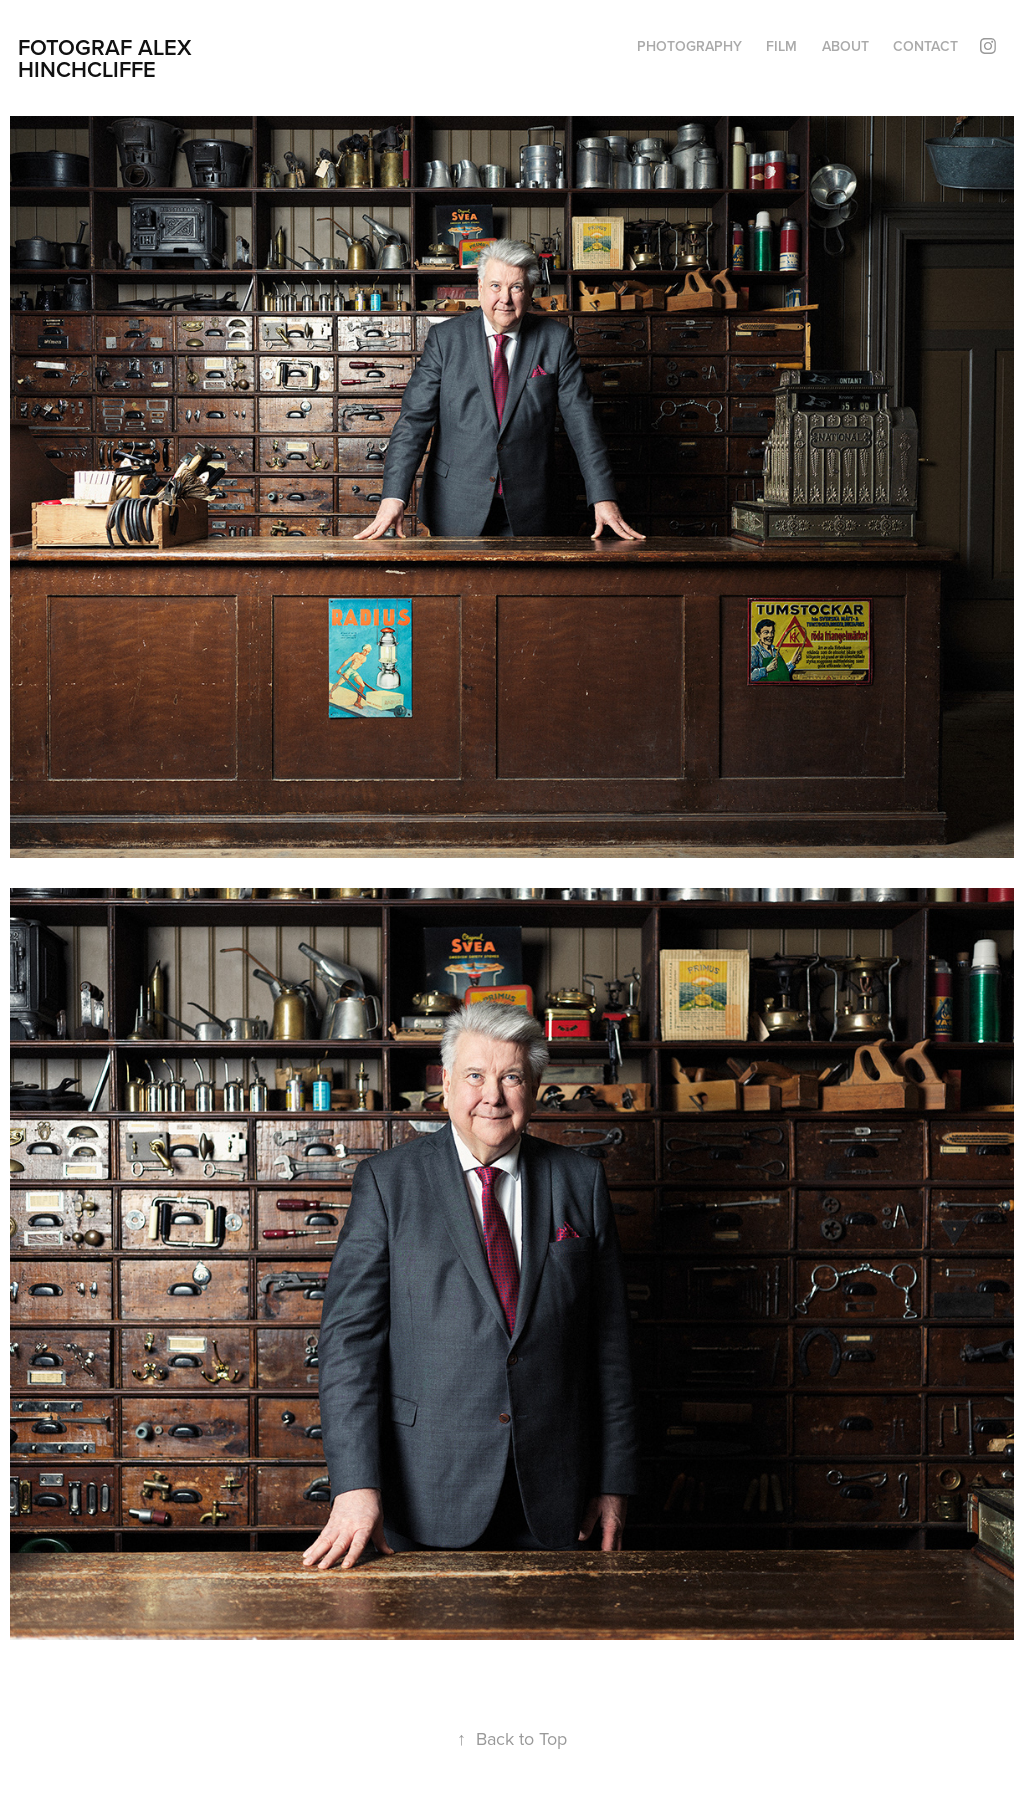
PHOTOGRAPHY (689, 46)
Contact (925, 46)
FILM (781, 46)
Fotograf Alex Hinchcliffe (108, 58)
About (845, 46)
